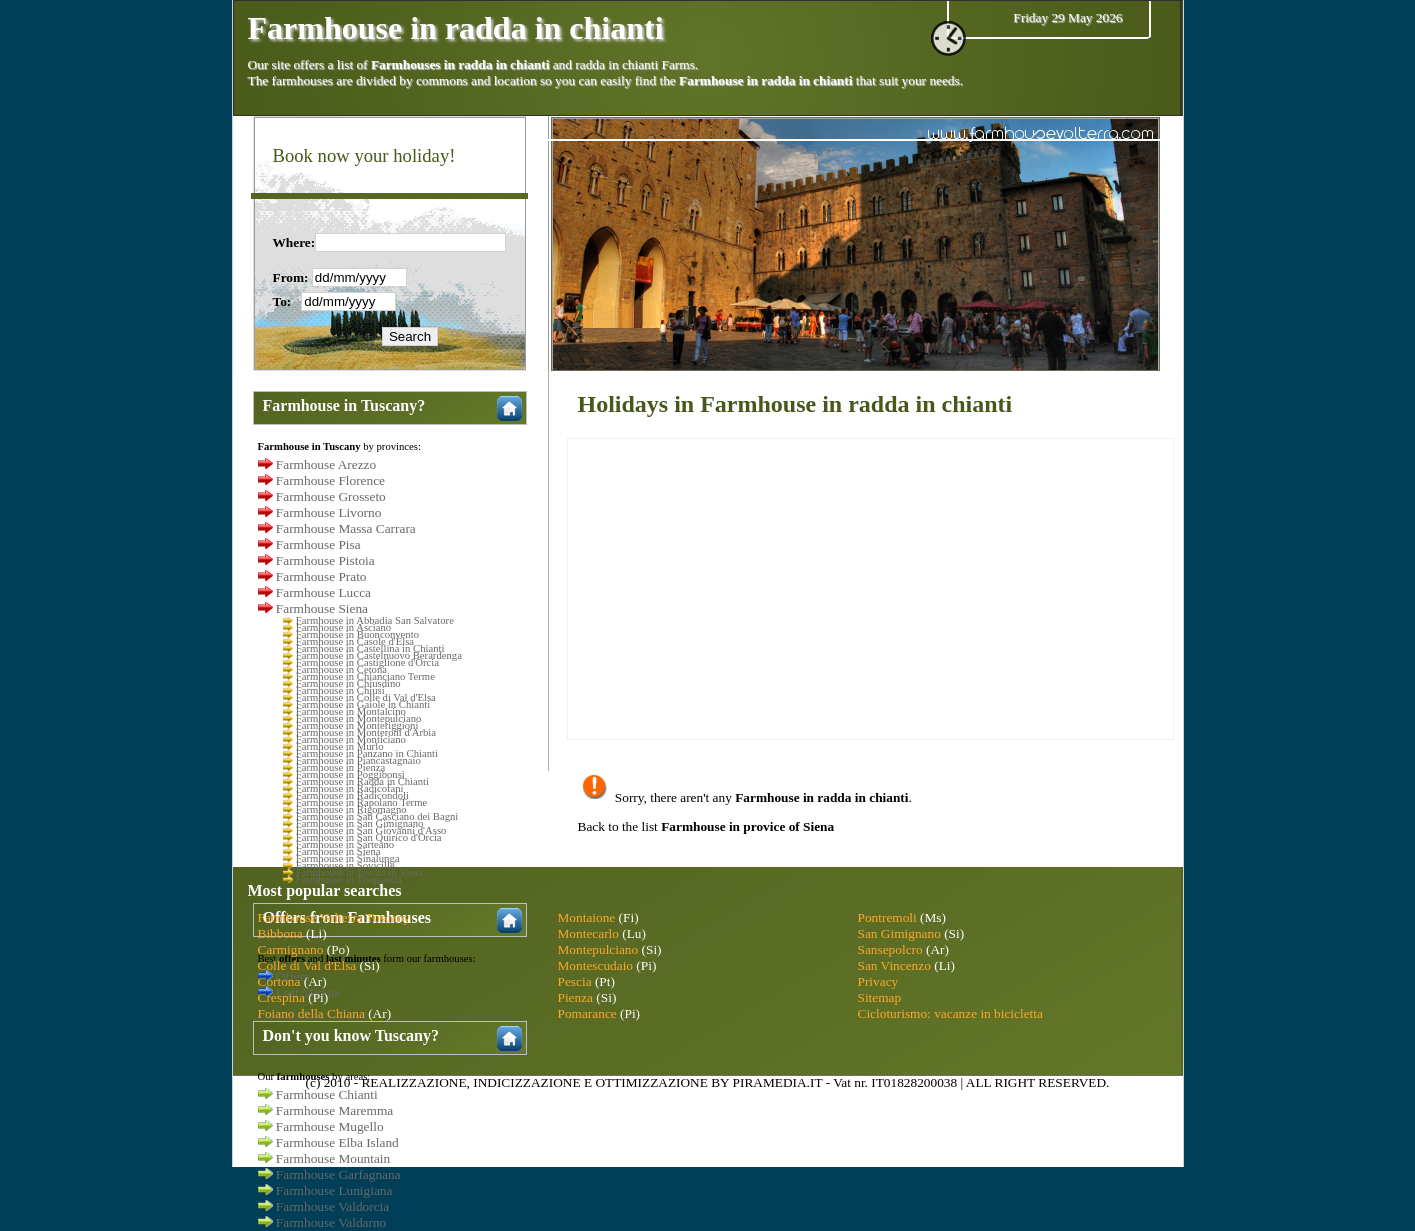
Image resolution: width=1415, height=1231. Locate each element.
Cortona (279, 981)
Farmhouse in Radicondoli (352, 795)
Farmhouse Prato (321, 576)
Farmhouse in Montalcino (351, 711)
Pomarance (587, 1013)
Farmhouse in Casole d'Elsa (355, 641)
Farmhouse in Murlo (340, 746)
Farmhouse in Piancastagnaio (358, 760)
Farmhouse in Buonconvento (357, 634)
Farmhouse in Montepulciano (359, 718)
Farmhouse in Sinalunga (348, 858)
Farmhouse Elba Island (337, 1142)
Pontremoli (887, 917)
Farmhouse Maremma (334, 1110)
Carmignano (291, 949)
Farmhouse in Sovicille (345, 865)
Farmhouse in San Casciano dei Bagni (377, 816)
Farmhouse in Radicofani (350, 788)
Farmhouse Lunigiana (334, 1190)
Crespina (281, 997)
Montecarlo (588, 933)
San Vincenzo (894, 965)
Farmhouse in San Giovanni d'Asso (371, 830)
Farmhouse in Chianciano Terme (365, 676)
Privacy (878, 981)
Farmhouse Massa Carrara (346, 528)
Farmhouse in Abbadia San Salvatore (375, 620)
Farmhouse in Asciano (343, 627)
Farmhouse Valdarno (331, 1222)
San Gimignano (899, 933)
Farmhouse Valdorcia (332, 1206)
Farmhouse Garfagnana (338, 1174)
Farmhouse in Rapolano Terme (361, 802)
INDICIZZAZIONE (526, 1082)
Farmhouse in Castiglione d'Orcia (367, 662)
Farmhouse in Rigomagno (351, 809)
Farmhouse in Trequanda (349, 879)
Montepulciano (598, 949)
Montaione (587, 917)
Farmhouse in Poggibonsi (350, 774)
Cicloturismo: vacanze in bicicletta (950, 1013)
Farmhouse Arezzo (326, 464)
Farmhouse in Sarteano (345, 844)
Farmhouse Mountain (333, 1158)
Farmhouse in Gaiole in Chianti (363, 704)
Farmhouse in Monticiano (351, 739)
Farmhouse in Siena (338, 851)
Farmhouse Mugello (330, 1126)
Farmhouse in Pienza (340, 767)
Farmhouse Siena (322, 608)
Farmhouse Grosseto (331, 496)
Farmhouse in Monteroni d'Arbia (366, 732)
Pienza (576, 997)
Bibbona (280, 933)
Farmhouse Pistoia (325, 560)
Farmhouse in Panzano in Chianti (367, 753)
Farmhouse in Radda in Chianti (362, 781)
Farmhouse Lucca (323, 592)
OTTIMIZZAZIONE (651, 1082)
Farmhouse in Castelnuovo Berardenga (379, 655)
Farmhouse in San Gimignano (360, 823)
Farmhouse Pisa (318, 544)
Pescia (575, 981)
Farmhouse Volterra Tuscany (334, 917)
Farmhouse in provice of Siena (747, 826)
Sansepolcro (890, 949)
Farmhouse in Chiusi (340, 690)
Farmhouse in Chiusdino (348, 683)
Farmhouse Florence (330, 480)
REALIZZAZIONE (413, 1082)
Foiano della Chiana (311, 1013)
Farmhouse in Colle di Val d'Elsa (366, 697)
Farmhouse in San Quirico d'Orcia (369, 837)
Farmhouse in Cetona (341, 669)
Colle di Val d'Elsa (307, 965)
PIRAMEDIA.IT (778, 1082)
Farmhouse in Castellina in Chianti (370, 648)
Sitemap (880, 997)
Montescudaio (596, 965)
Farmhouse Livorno (329, 512)
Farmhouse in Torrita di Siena (359, 872)
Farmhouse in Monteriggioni (357, 725)
